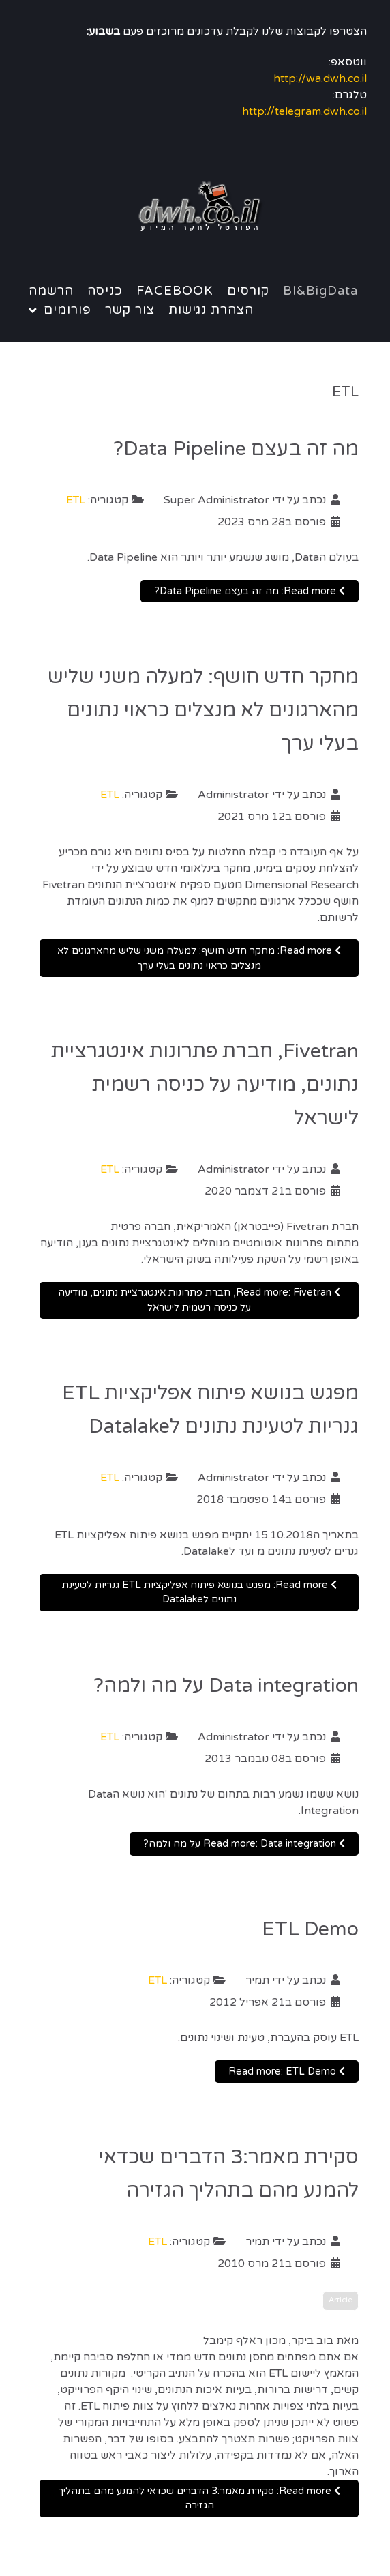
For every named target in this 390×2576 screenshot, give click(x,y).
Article (340, 2300)
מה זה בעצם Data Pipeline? (236, 448)
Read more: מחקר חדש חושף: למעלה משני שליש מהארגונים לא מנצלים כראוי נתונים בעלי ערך (199, 958)
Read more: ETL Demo (286, 2071)
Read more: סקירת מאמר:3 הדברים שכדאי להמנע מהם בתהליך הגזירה (199, 2498)
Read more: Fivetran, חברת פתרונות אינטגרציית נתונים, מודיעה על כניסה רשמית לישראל (199, 1300)
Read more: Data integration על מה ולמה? (244, 1843)
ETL (75, 500)
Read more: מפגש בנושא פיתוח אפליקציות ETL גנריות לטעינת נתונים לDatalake (199, 1592)
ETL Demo (310, 1929)
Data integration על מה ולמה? (226, 1685)
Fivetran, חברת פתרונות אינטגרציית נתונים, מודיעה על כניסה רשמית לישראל (205, 1085)
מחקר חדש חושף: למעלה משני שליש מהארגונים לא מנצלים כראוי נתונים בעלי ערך (203, 710)
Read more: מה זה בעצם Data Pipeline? (249, 591)
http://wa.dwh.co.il (320, 78)
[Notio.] (195, 207)
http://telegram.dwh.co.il (304, 111)
